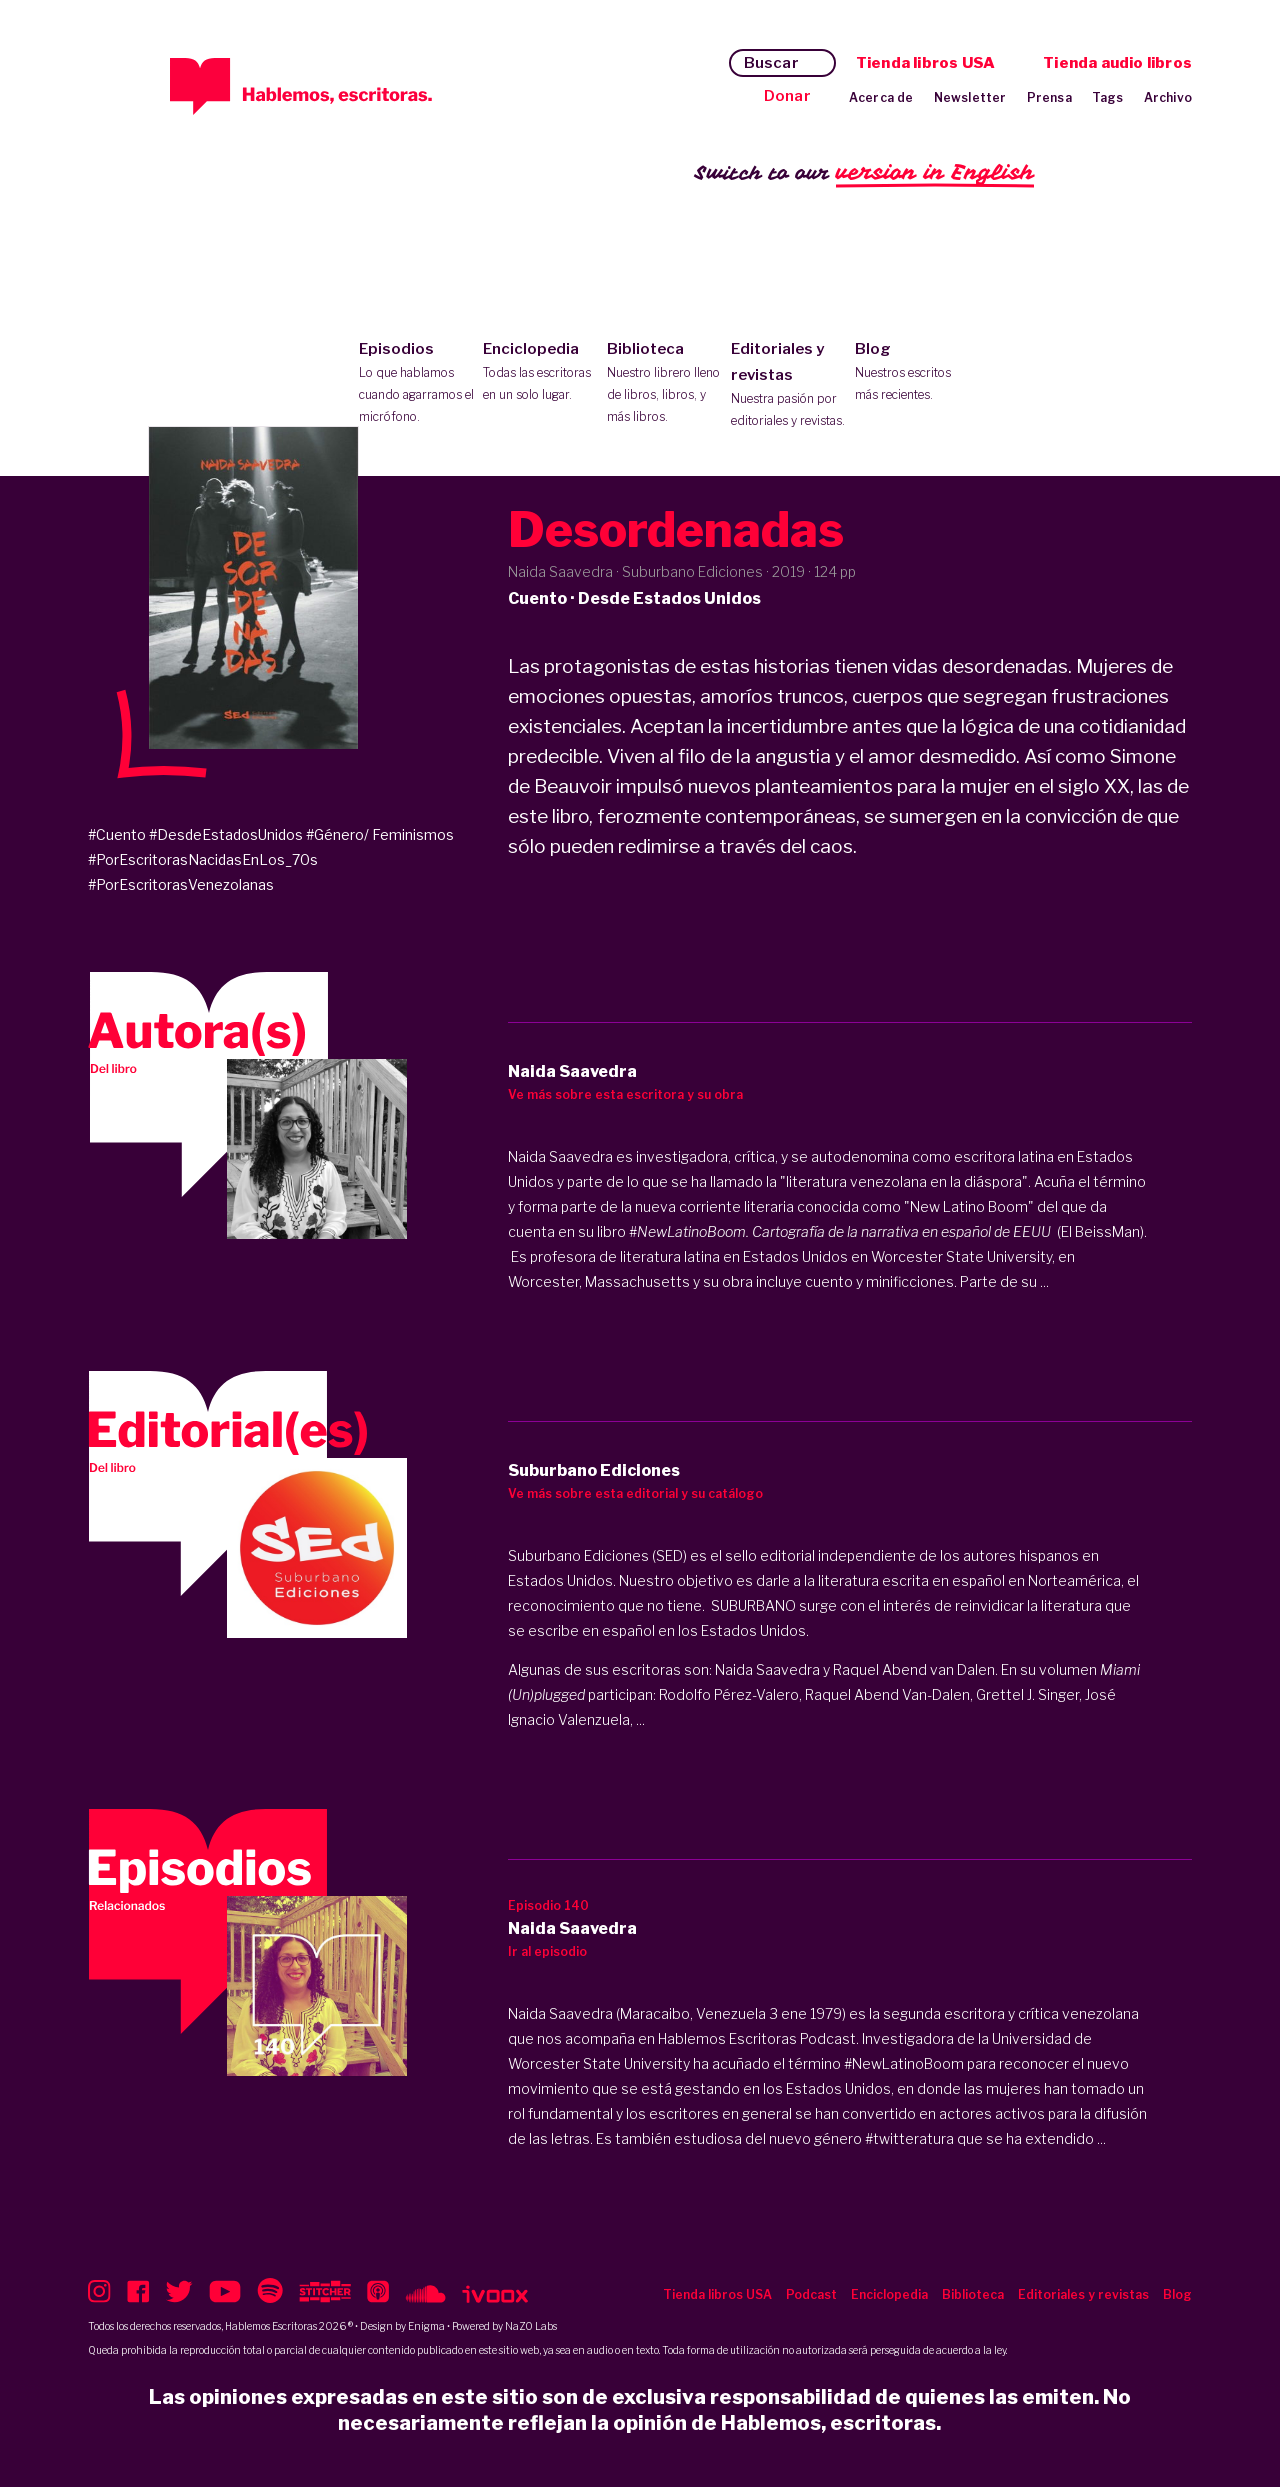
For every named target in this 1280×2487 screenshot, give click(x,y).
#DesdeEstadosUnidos (226, 834)
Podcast (811, 2294)
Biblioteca (664, 384)
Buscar (771, 63)
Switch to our (864, 173)
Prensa (1049, 97)
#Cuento (117, 834)
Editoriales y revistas (788, 386)
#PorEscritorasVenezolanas (181, 884)
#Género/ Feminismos (380, 834)
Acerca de (881, 97)
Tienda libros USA (925, 63)
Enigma (426, 2326)
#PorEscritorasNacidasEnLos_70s (203, 859)
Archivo (1168, 97)
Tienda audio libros (1117, 63)
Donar (787, 96)
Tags (1108, 97)
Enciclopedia (540, 373)
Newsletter (970, 97)
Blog (912, 373)
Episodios (416, 384)
